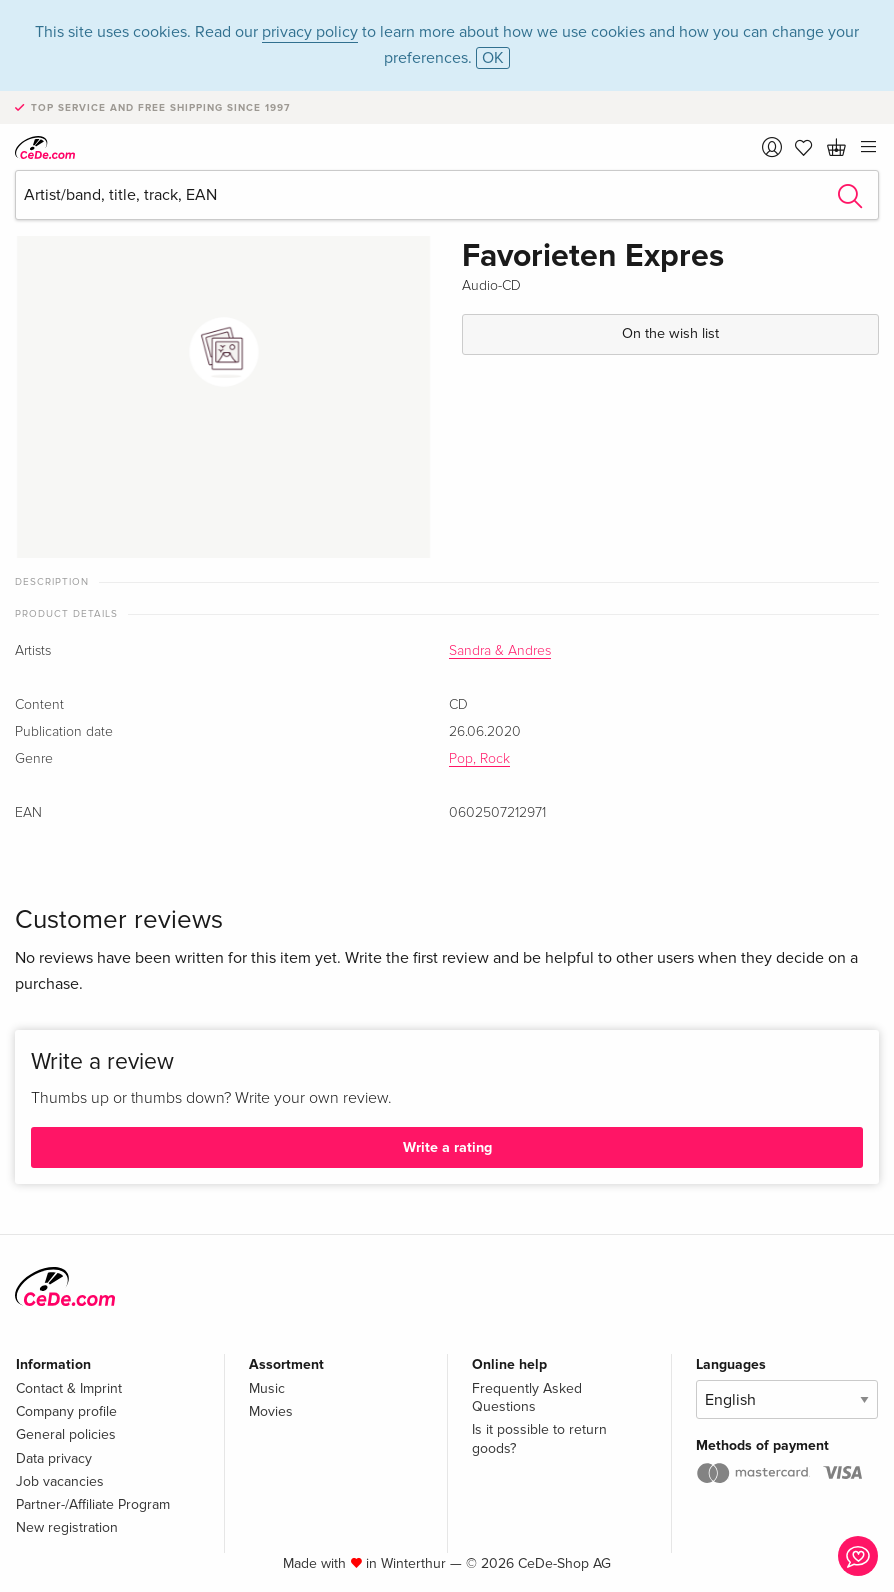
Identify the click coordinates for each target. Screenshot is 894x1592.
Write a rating (447, 1147)
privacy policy (310, 32)
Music (267, 1388)
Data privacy (54, 1458)
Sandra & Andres (500, 651)
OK (493, 58)
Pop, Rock (479, 759)
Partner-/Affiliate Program (93, 1504)
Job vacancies (60, 1481)
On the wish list (670, 333)
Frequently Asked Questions (527, 1397)
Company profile (66, 1411)
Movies (271, 1411)
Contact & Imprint (69, 1388)
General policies (66, 1434)
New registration (67, 1527)
